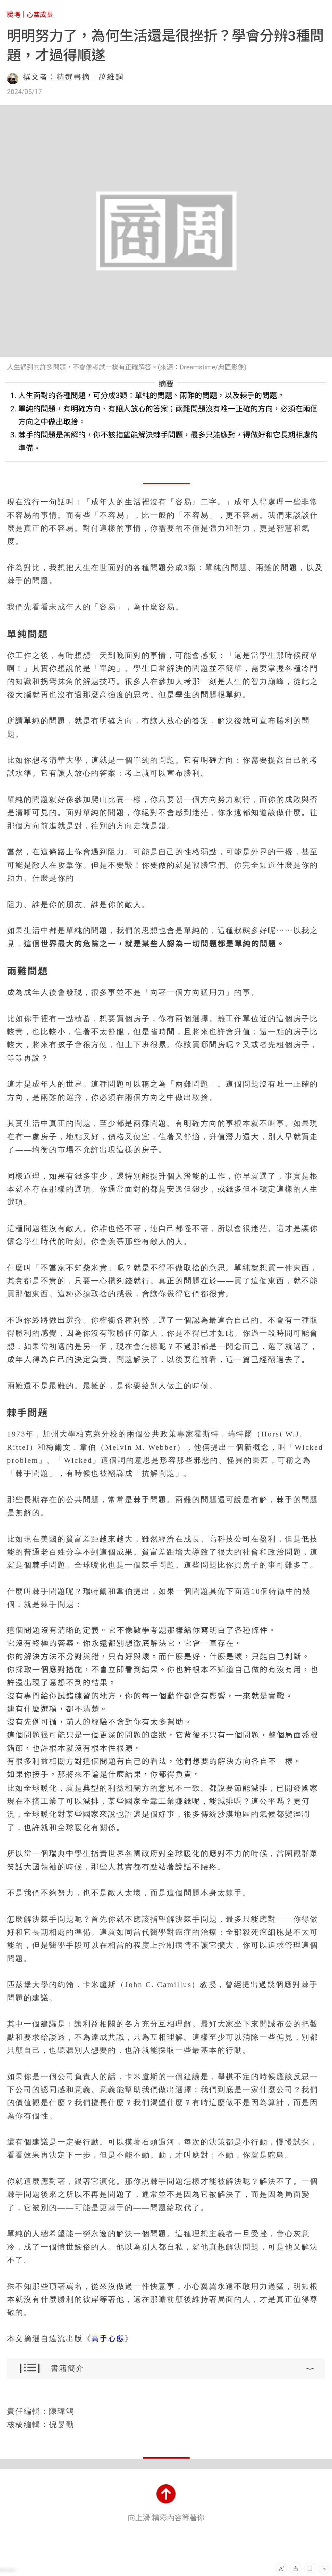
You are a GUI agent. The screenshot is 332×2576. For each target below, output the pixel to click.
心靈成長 (40, 15)
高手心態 (108, 2338)
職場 (13, 15)
